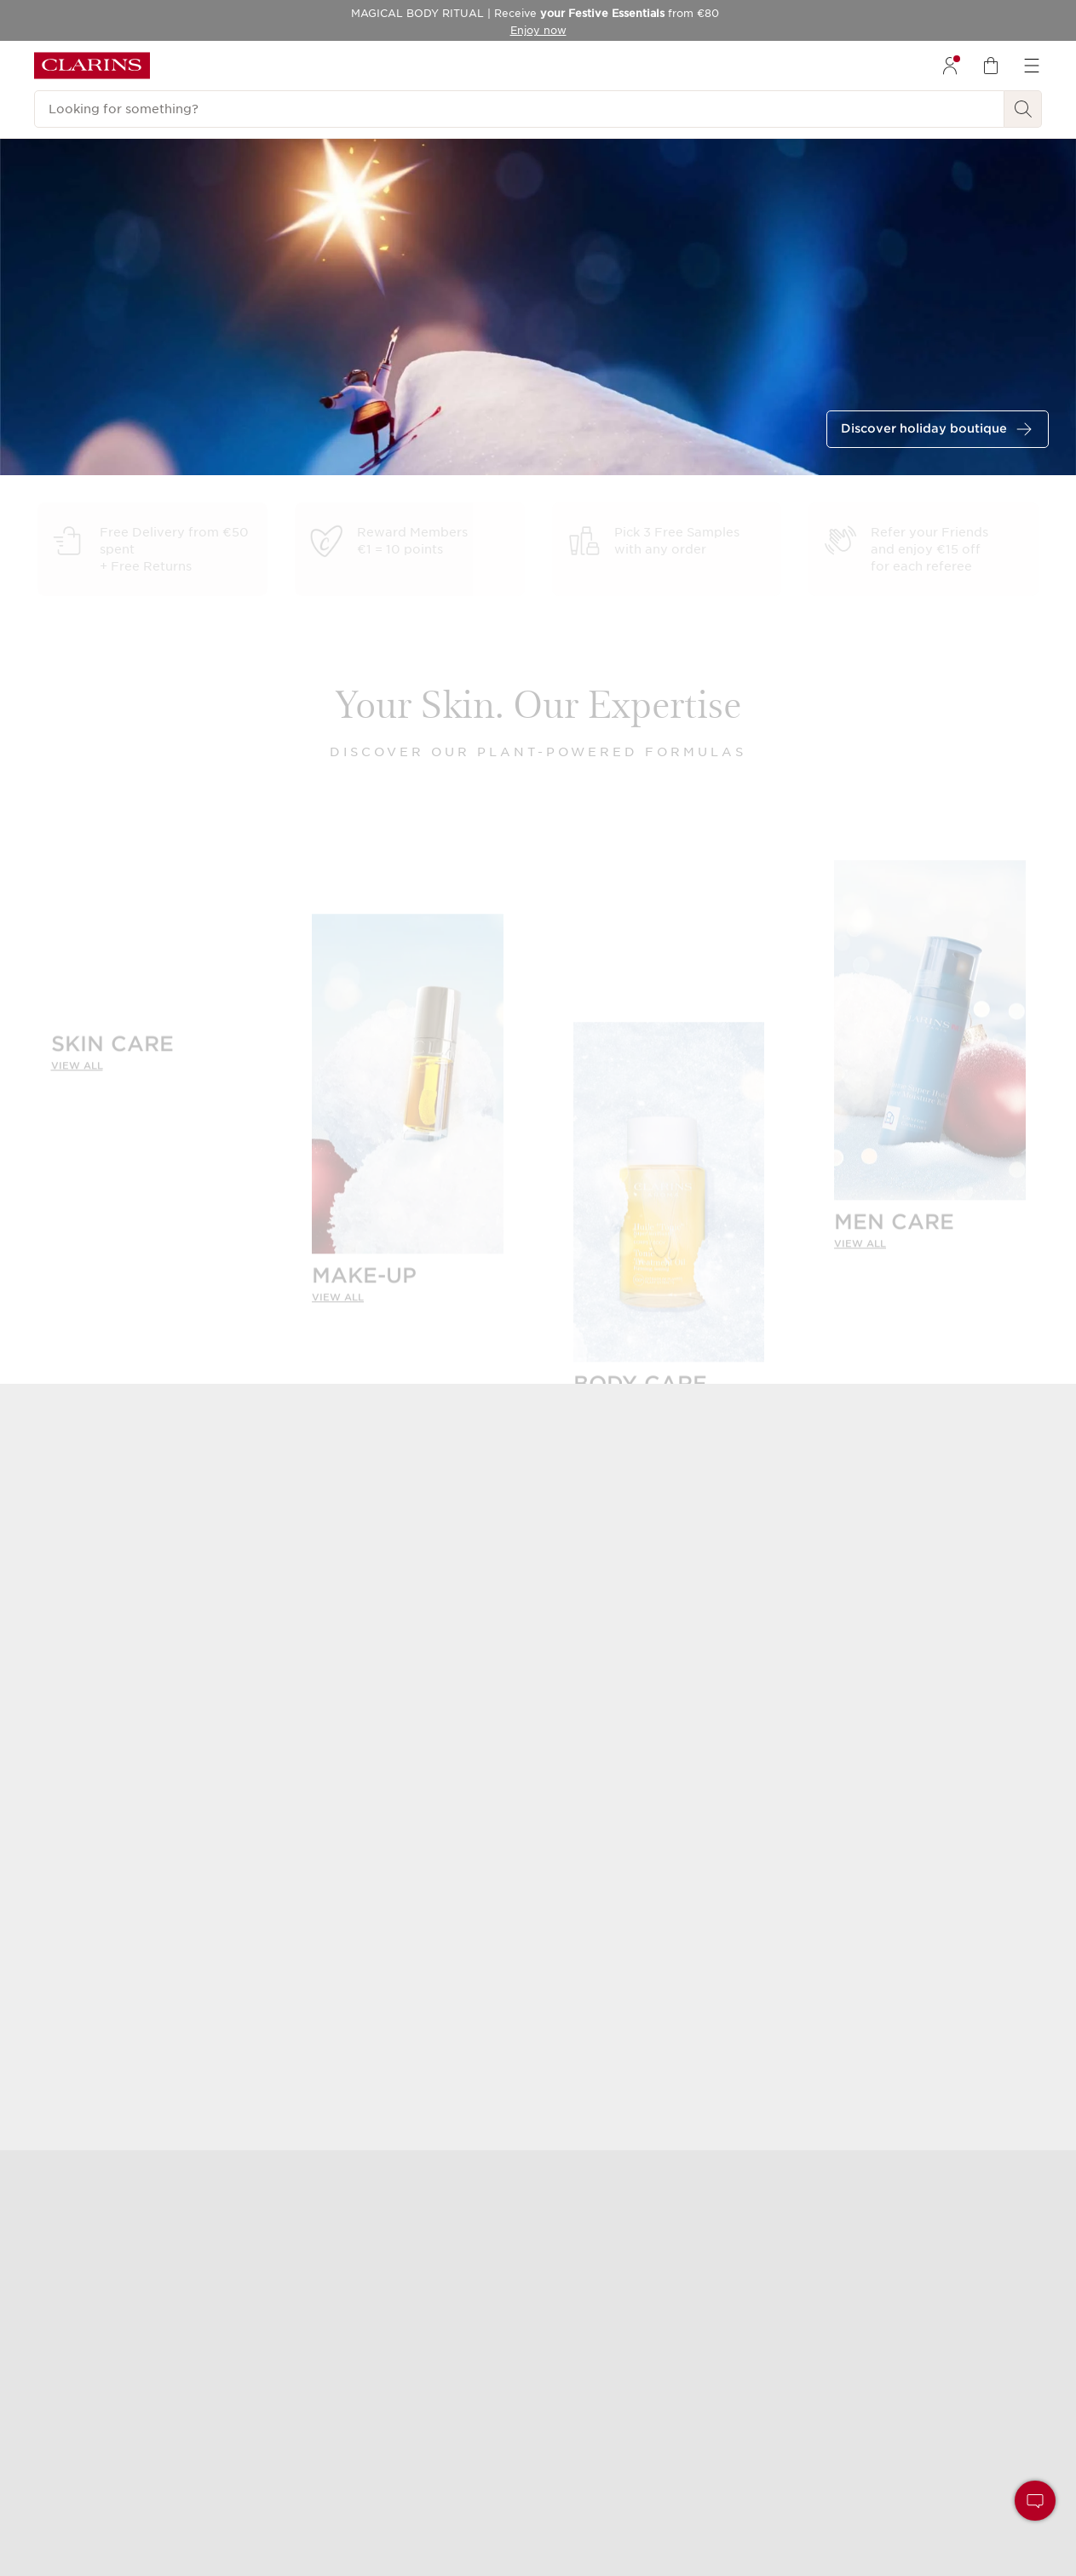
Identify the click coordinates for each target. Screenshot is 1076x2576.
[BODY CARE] (669, 1204)
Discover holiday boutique (924, 428)
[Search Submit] (1023, 109)
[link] (147, 1052)
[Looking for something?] (519, 109)
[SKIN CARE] (147, 1034)
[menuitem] (950, 65)
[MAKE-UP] (408, 1096)
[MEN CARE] (930, 1042)
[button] (1035, 2501)
